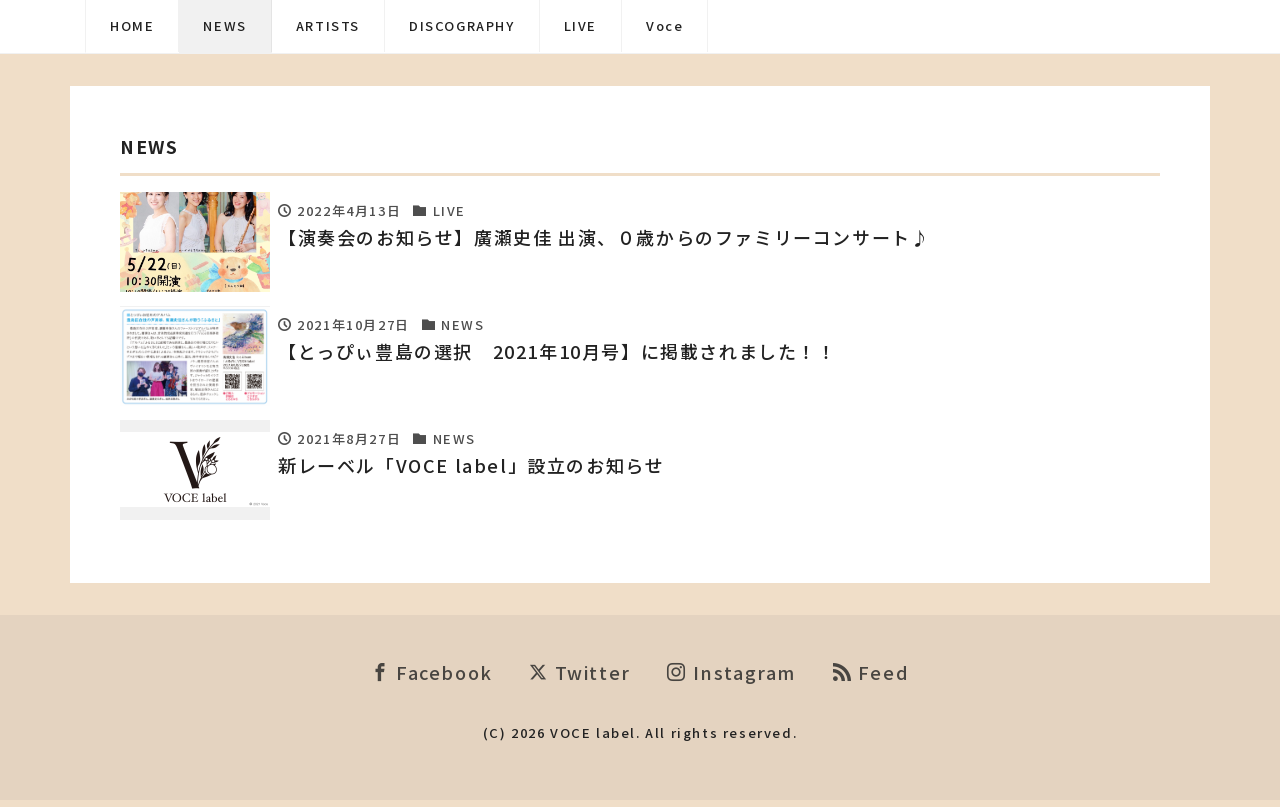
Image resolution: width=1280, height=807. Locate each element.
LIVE (580, 25)
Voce (664, 25)
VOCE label (593, 738)
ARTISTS (328, 25)
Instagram (731, 678)
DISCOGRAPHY (462, 25)
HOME (132, 25)
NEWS (224, 25)
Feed (871, 678)
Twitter (579, 678)
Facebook (432, 678)
